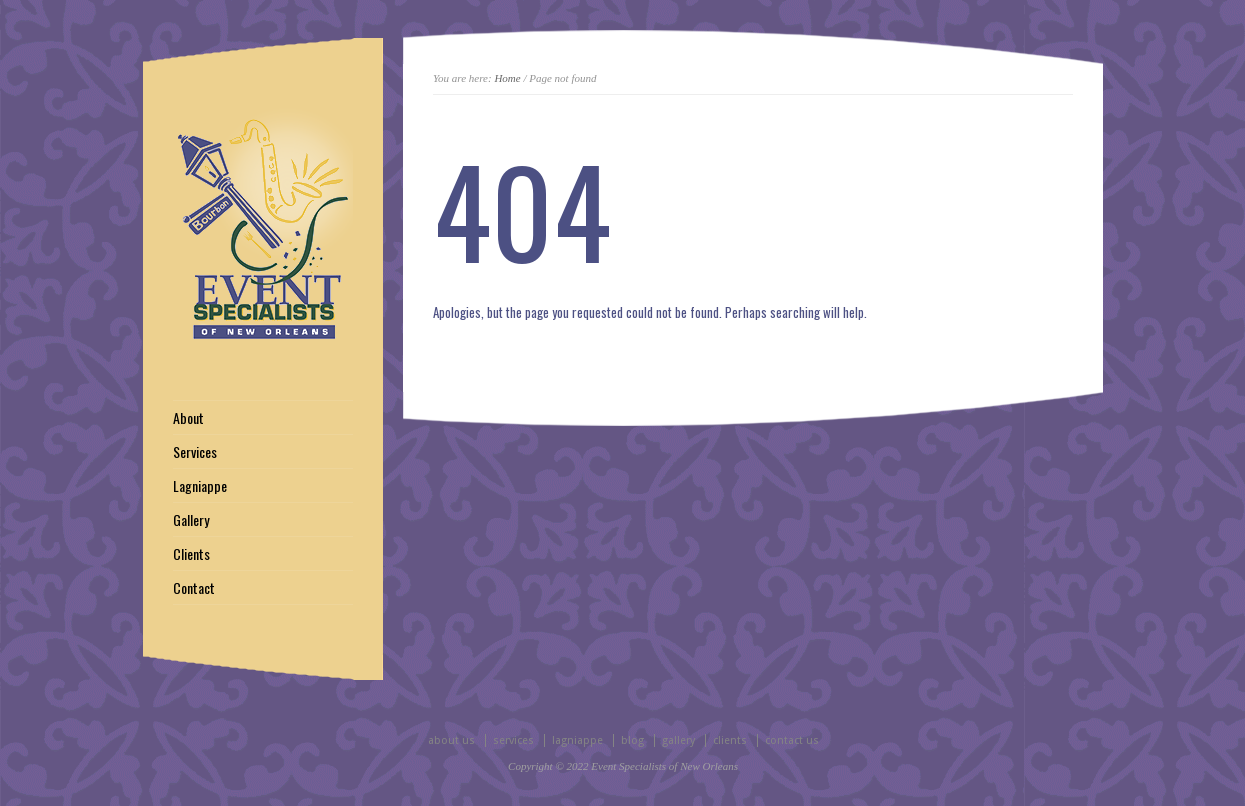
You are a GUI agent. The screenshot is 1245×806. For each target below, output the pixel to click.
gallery (678, 740)
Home (507, 78)
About (188, 418)
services (513, 740)
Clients (191, 554)
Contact (194, 588)
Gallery (191, 520)
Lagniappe (200, 486)
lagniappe (577, 740)
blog (632, 740)
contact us (792, 740)
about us (451, 740)
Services (195, 452)
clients (730, 740)
